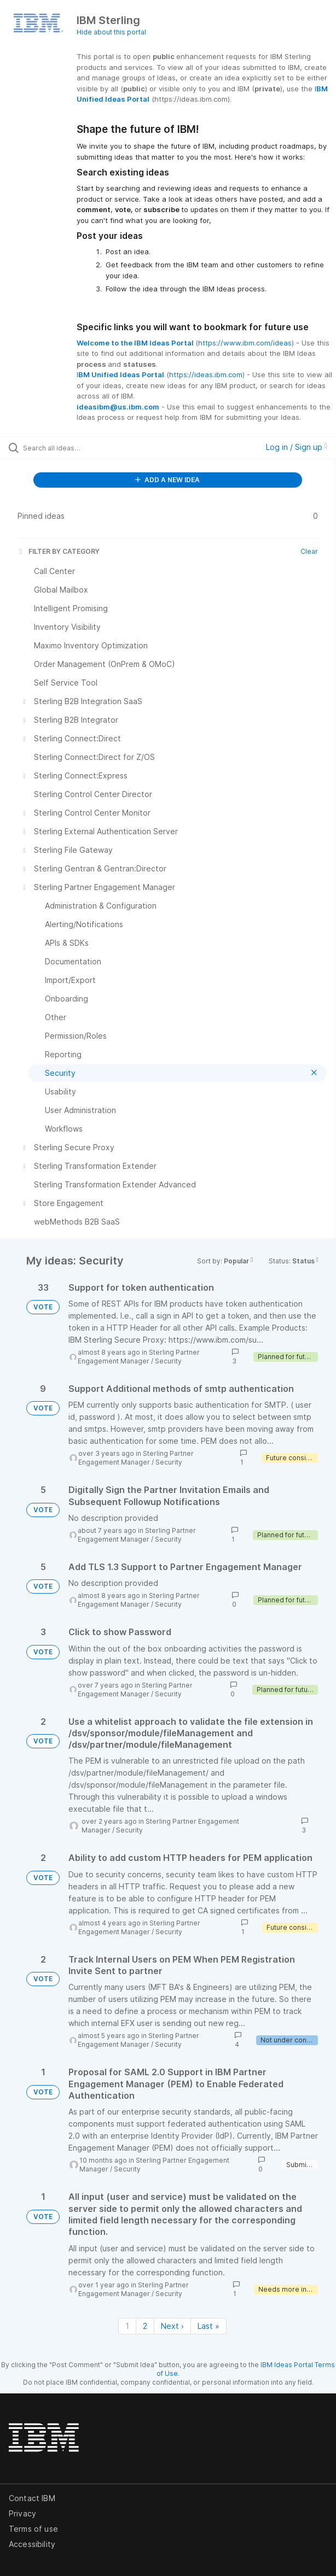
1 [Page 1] (127, 2326)
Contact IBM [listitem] (32, 2498)
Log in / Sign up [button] (296, 447)
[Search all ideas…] (85, 447)
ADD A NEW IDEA (167, 480)
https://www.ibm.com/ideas (245, 342)
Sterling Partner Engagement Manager (139, 1356)
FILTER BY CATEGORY (59, 551)
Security (168, 1361)
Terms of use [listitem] (33, 2528)
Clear (309, 551)
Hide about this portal (111, 32)
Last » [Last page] (208, 2326)
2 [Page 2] (145, 2326)
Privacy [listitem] (22, 2513)
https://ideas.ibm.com (205, 374)
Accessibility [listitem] (32, 2544)
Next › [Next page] (172, 2326)
